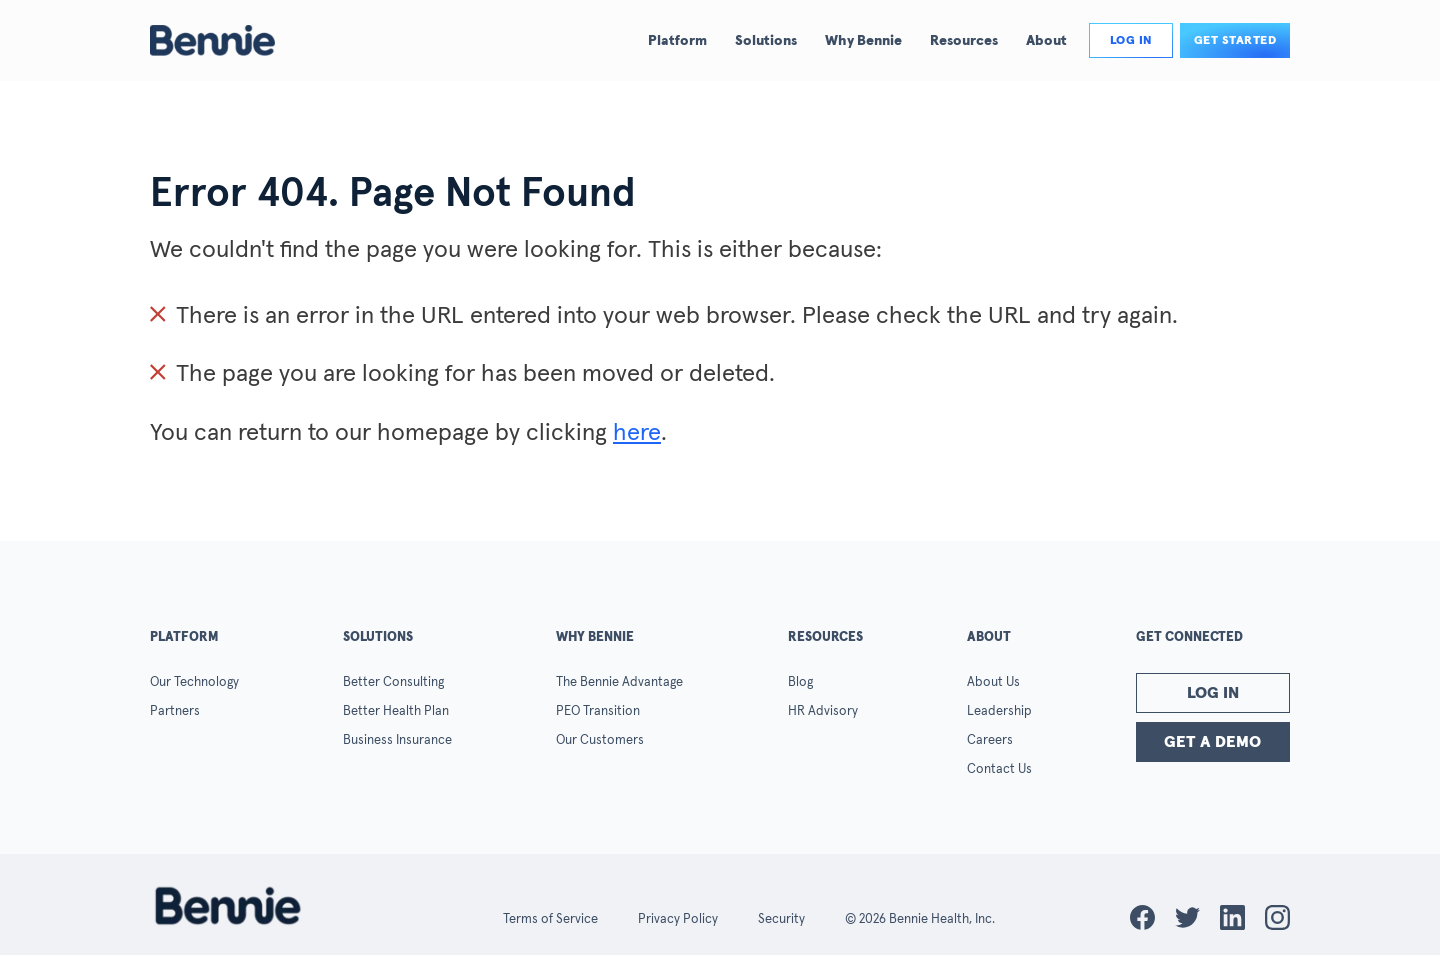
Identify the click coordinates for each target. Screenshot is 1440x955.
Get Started (1235, 41)
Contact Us (999, 769)
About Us (993, 682)
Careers (990, 740)
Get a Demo (1212, 742)
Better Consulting (393, 682)
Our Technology (194, 682)
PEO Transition (598, 711)
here (637, 433)
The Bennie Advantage (619, 682)
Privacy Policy (678, 919)
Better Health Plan (396, 711)
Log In (1213, 693)
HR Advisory (823, 711)
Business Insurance (397, 740)
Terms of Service (550, 919)
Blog (800, 682)
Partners (175, 711)
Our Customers (600, 740)
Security (781, 919)
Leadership (999, 711)
